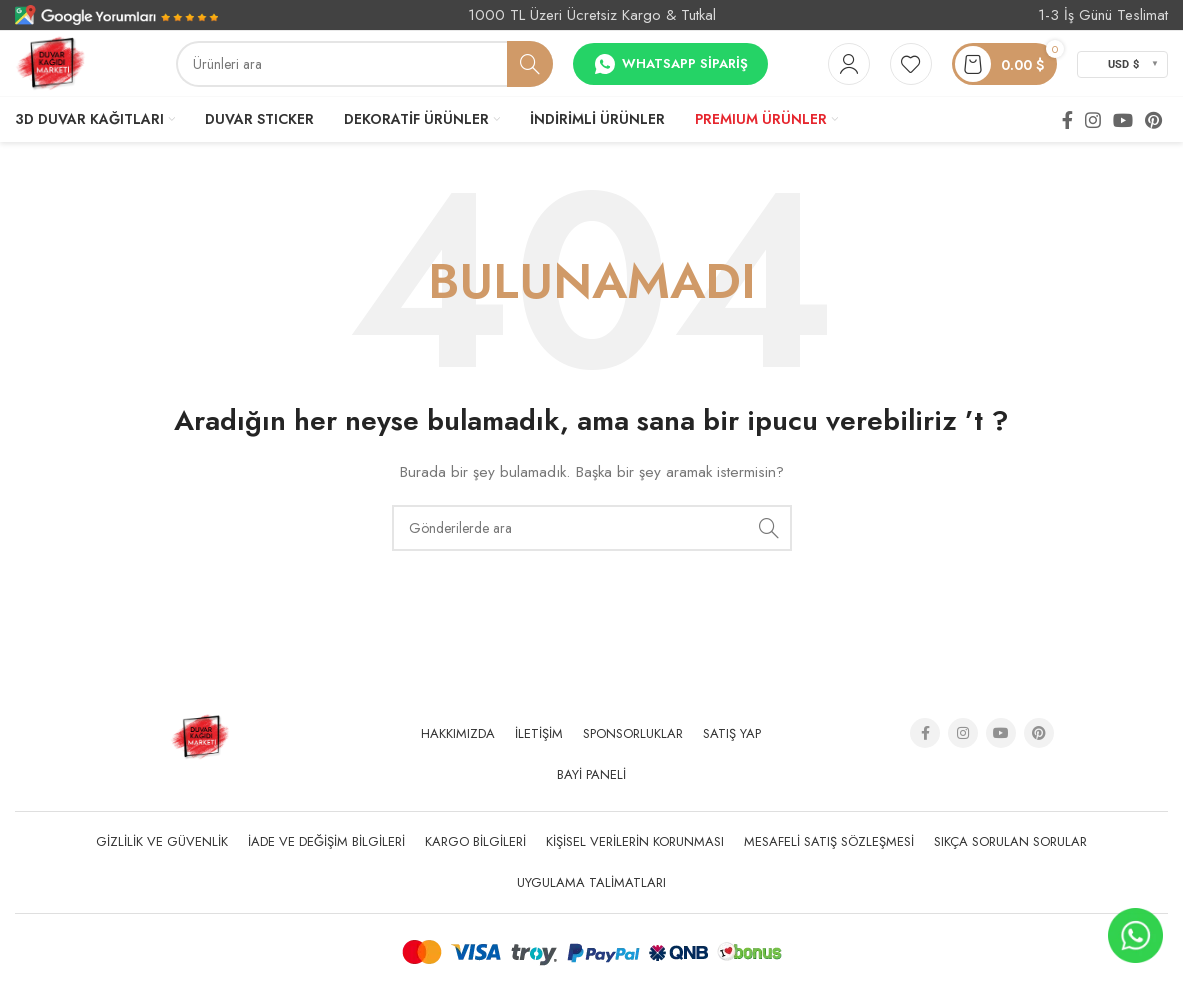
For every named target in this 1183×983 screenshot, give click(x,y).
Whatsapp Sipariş (670, 64)
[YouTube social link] (1123, 120)
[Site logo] (50, 62)
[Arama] (364, 64)
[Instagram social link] (1093, 120)
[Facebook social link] (1067, 120)
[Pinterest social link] (1153, 120)
